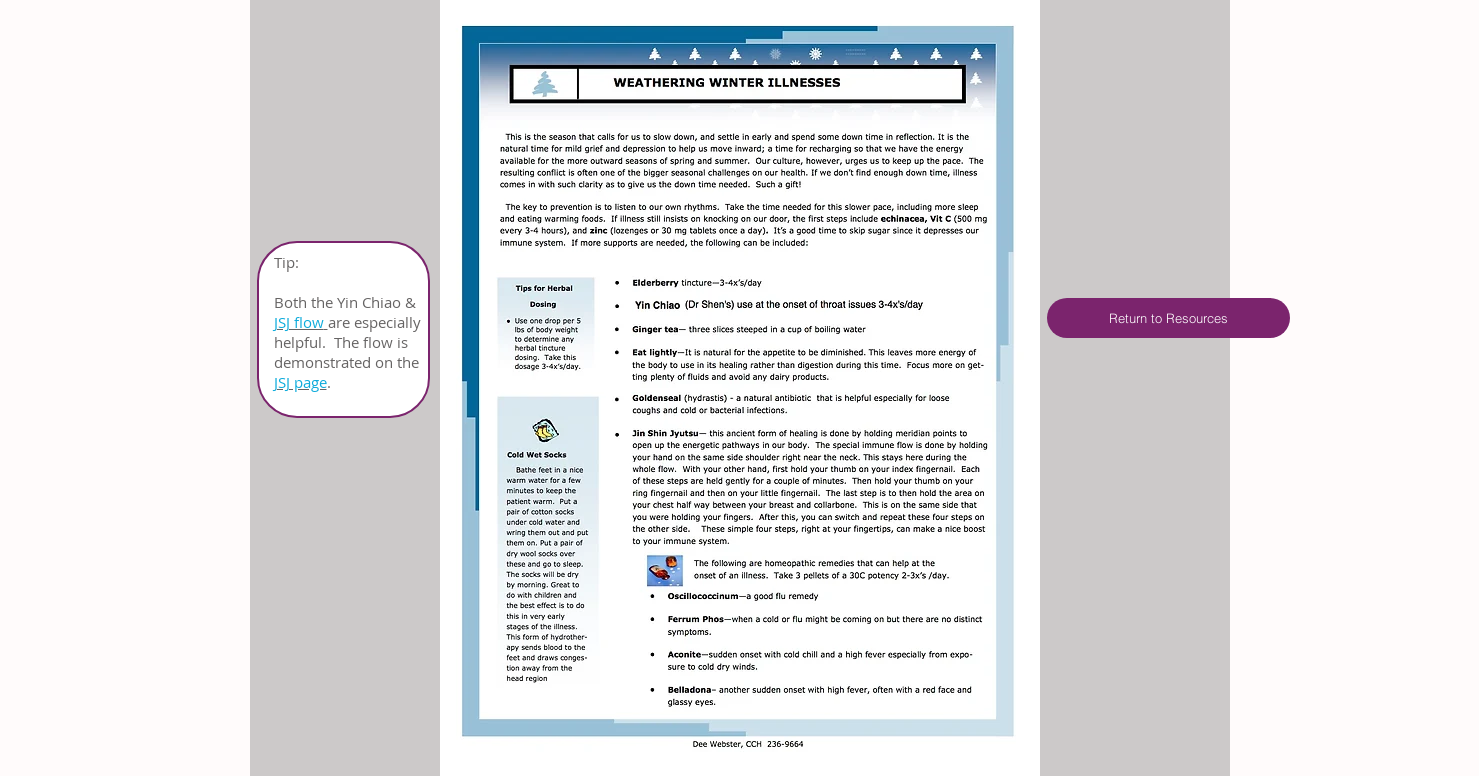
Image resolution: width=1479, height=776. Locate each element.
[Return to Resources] (1168, 318)
